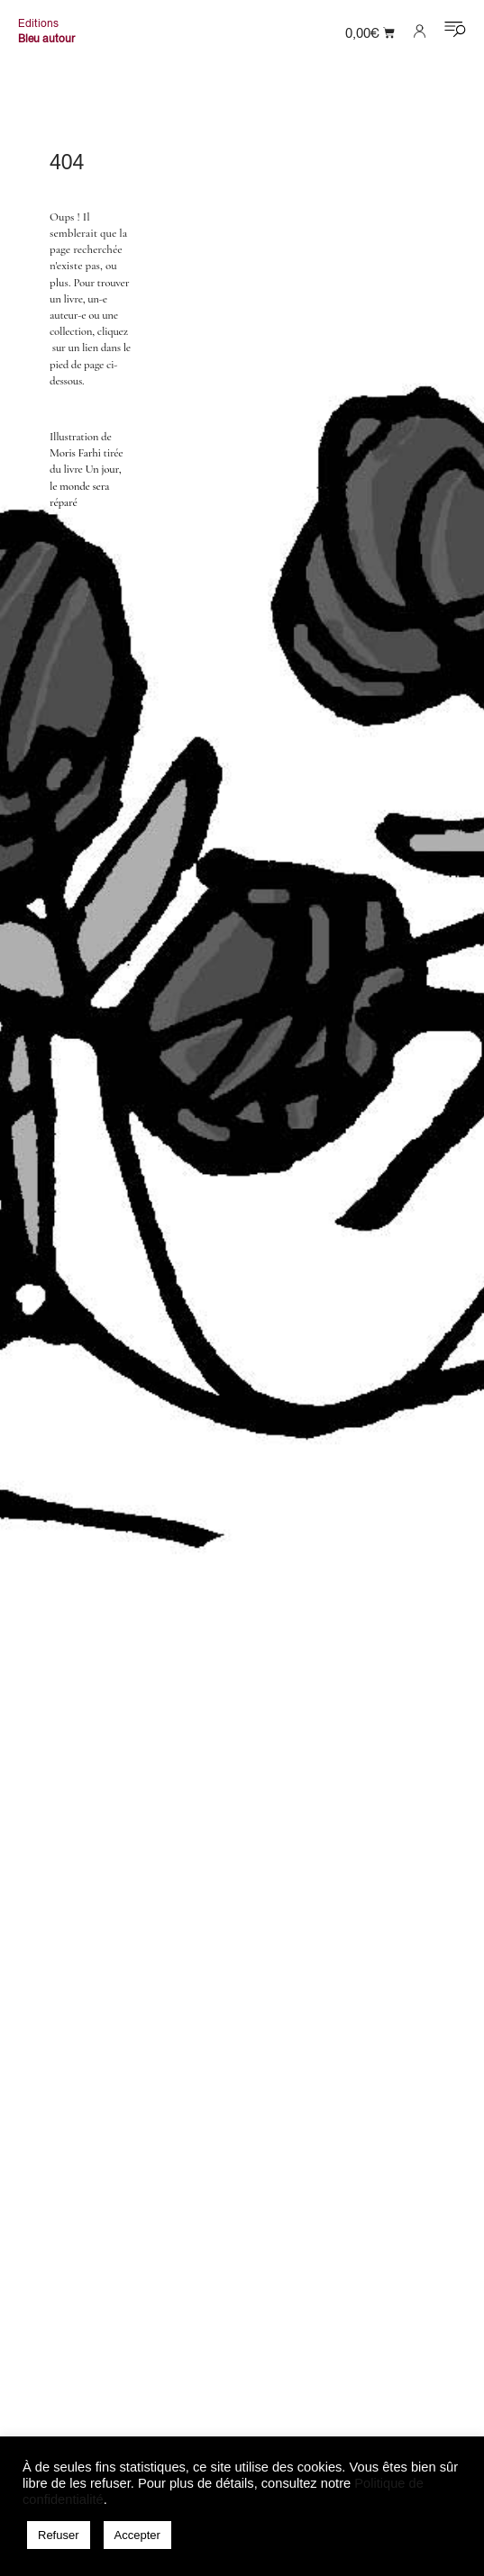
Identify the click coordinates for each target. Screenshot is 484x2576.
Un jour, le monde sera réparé (85, 485)
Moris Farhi (75, 453)
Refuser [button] (58, 2535)
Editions (38, 23)
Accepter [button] (137, 2535)
